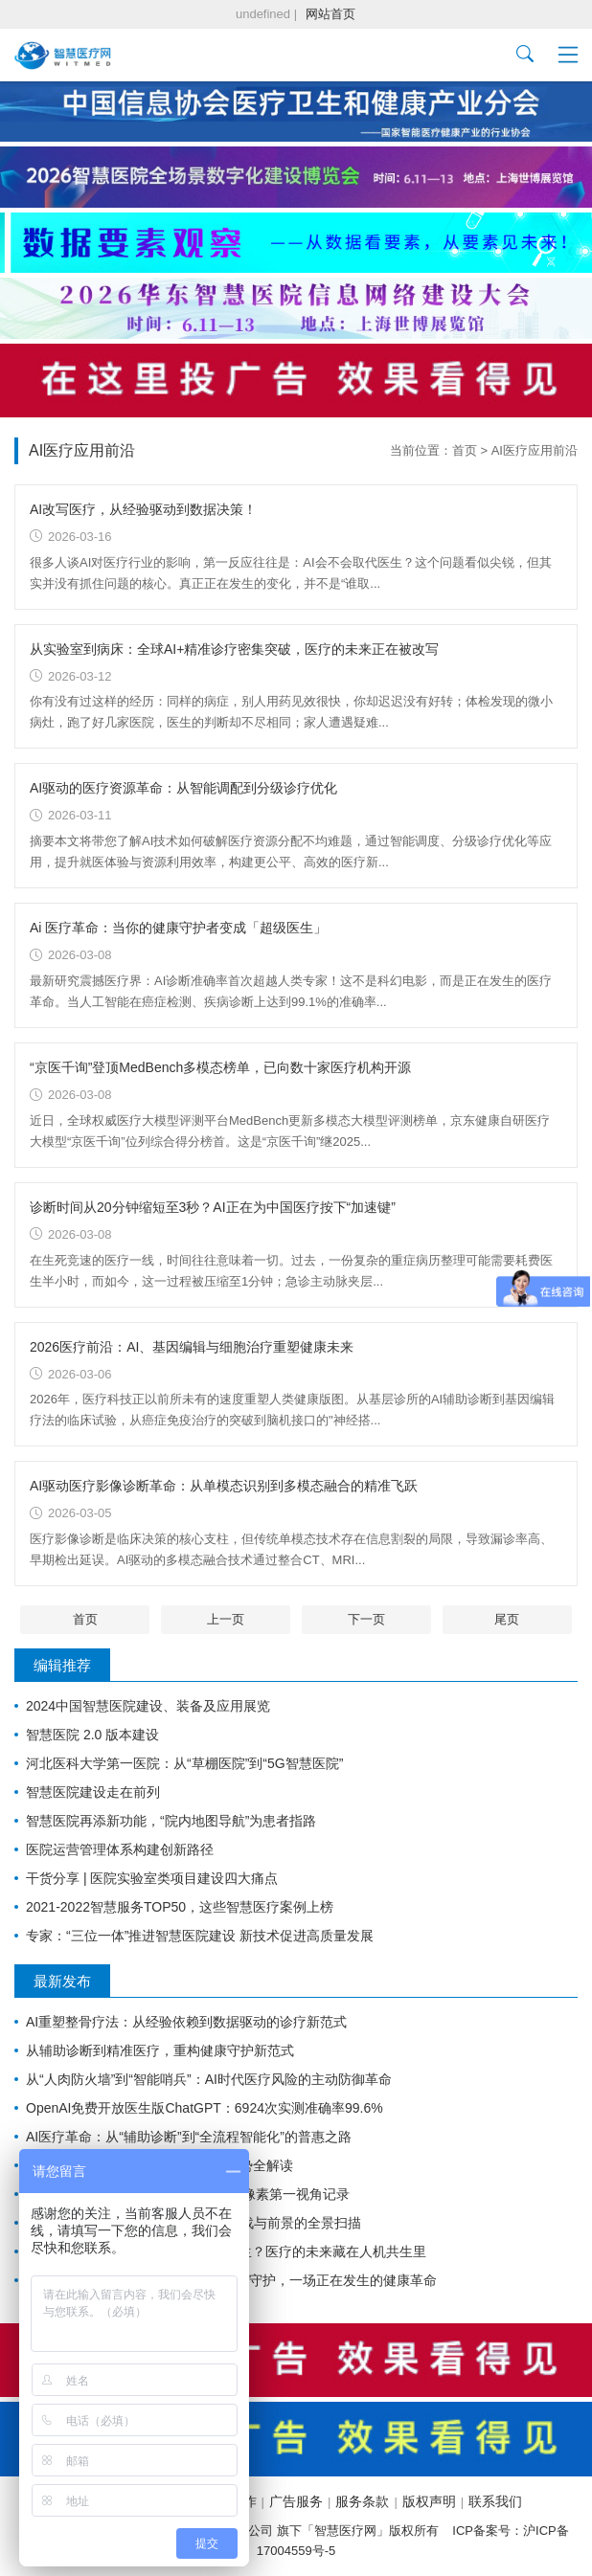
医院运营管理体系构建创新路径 (120, 1849)
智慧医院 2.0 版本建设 (92, 1734)
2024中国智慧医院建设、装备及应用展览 (148, 1706)
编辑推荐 (62, 1665)
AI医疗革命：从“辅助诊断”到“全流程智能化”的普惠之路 (189, 2136)
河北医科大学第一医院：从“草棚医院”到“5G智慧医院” (184, 1763)
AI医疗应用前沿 (534, 450)
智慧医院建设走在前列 (93, 1792)
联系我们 (495, 2501)
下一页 (366, 1619)
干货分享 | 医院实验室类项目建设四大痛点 (152, 1878)
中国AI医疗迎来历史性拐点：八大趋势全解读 (159, 2165)
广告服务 (296, 2501)
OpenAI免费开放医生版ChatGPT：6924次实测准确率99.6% (204, 2108)
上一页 (225, 1619)
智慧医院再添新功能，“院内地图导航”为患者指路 (171, 1820)
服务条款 (362, 2501)
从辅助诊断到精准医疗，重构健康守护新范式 (160, 2050)
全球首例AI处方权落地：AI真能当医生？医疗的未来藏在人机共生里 (226, 2251)
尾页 (506, 1619)
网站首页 (330, 14)
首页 (464, 450)
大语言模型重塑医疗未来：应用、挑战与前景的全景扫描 (193, 2222)
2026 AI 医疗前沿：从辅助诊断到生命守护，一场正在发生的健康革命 (231, 2280)
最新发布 (62, 1981)
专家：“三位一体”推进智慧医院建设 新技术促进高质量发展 (200, 1935)
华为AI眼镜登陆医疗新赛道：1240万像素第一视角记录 (188, 2194)
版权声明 (429, 2501)
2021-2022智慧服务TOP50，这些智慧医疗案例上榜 (179, 1907)
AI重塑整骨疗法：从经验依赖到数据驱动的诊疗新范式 (186, 2021)
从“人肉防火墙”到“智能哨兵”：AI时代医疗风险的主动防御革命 (209, 2079)
